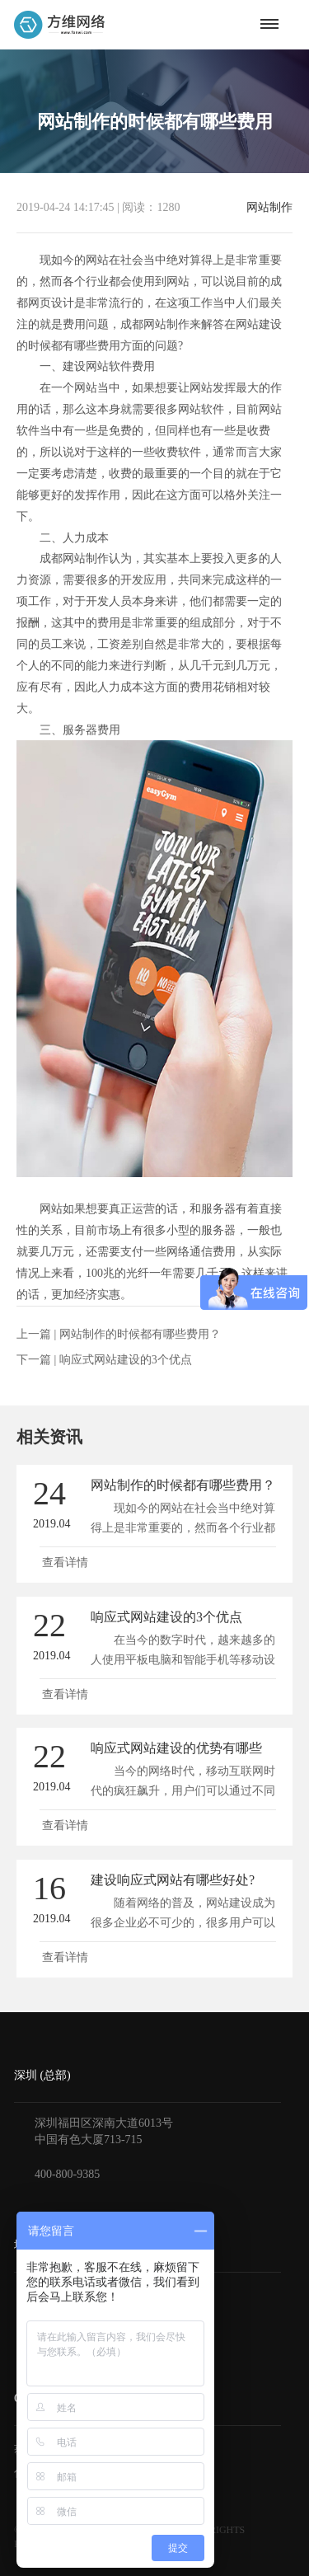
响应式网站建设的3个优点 (125, 1360)
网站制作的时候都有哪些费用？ (140, 1334)
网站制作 (269, 207)
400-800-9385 (67, 2174)
